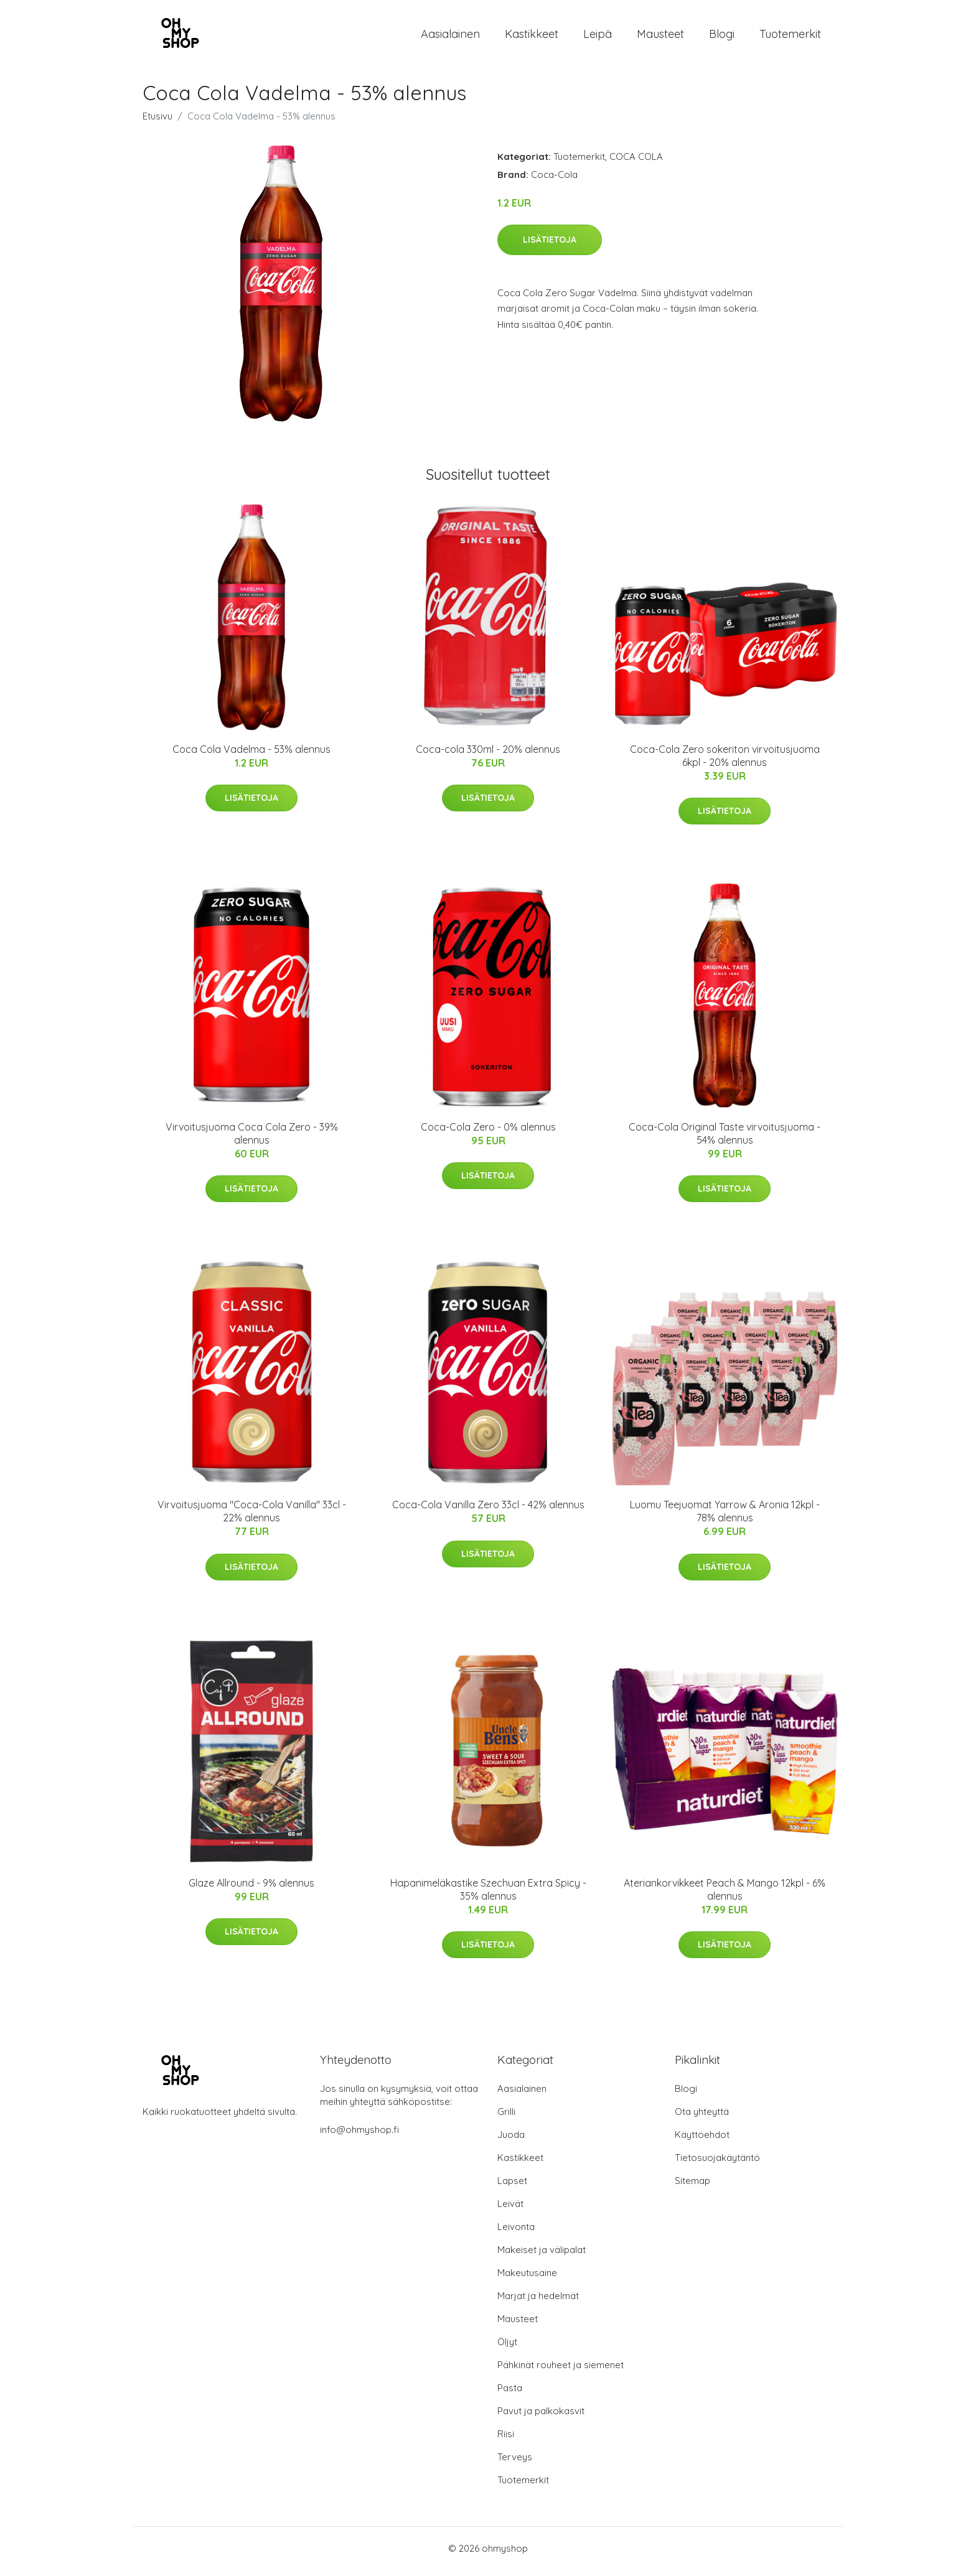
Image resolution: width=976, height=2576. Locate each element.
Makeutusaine (527, 2279)
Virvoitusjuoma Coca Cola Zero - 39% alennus (252, 1139)
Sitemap (692, 2187)
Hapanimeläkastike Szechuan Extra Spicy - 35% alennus (488, 1895)
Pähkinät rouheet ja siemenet (560, 2371)
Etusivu (157, 122)
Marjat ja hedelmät (538, 2302)
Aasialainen (450, 37)
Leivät (510, 2210)
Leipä (597, 37)
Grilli (506, 2118)
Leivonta (516, 2233)
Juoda (511, 2141)
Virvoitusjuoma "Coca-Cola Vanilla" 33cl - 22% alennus (251, 1518)
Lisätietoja (549, 245)
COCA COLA (636, 163)
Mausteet (660, 37)
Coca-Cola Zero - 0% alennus (488, 1133)
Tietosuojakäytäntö (717, 2164)
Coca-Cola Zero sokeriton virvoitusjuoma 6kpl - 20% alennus (725, 762)
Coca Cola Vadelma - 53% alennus (251, 755)
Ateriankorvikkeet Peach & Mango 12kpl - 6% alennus (724, 1895)
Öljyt (507, 2348)
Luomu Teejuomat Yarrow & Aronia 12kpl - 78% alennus (725, 1518)
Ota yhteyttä (702, 2118)
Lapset (512, 2187)
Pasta (509, 2394)
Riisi (505, 2440)
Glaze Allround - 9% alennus (251, 1889)
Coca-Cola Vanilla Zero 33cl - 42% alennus (488, 1511)
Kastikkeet (531, 37)
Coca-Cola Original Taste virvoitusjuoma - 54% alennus (724, 1139)
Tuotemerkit (790, 37)
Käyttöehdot (702, 2141)
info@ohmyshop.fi (359, 2136)
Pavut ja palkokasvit (540, 2417)
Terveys (514, 2463)
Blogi (721, 37)
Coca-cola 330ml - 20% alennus (488, 755)
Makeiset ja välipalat (541, 2256)
